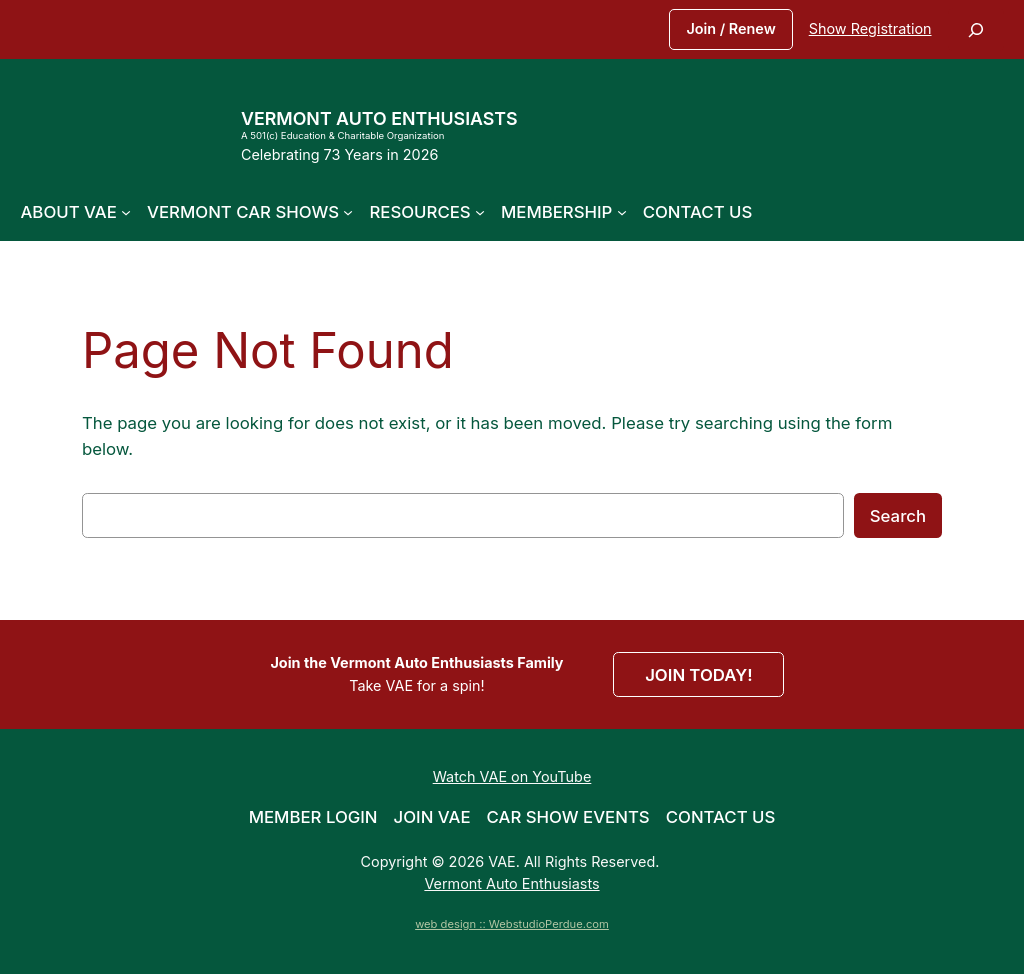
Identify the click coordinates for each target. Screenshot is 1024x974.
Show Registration (870, 28)
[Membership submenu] (622, 212)
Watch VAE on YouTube (512, 776)
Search (898, 516)
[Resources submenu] (480, 212)
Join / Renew (730, 28)
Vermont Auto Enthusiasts (379, 118)
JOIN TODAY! (698, 675)
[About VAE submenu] (126, 212)
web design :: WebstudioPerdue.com (512, 924)
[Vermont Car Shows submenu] (348, 212)
